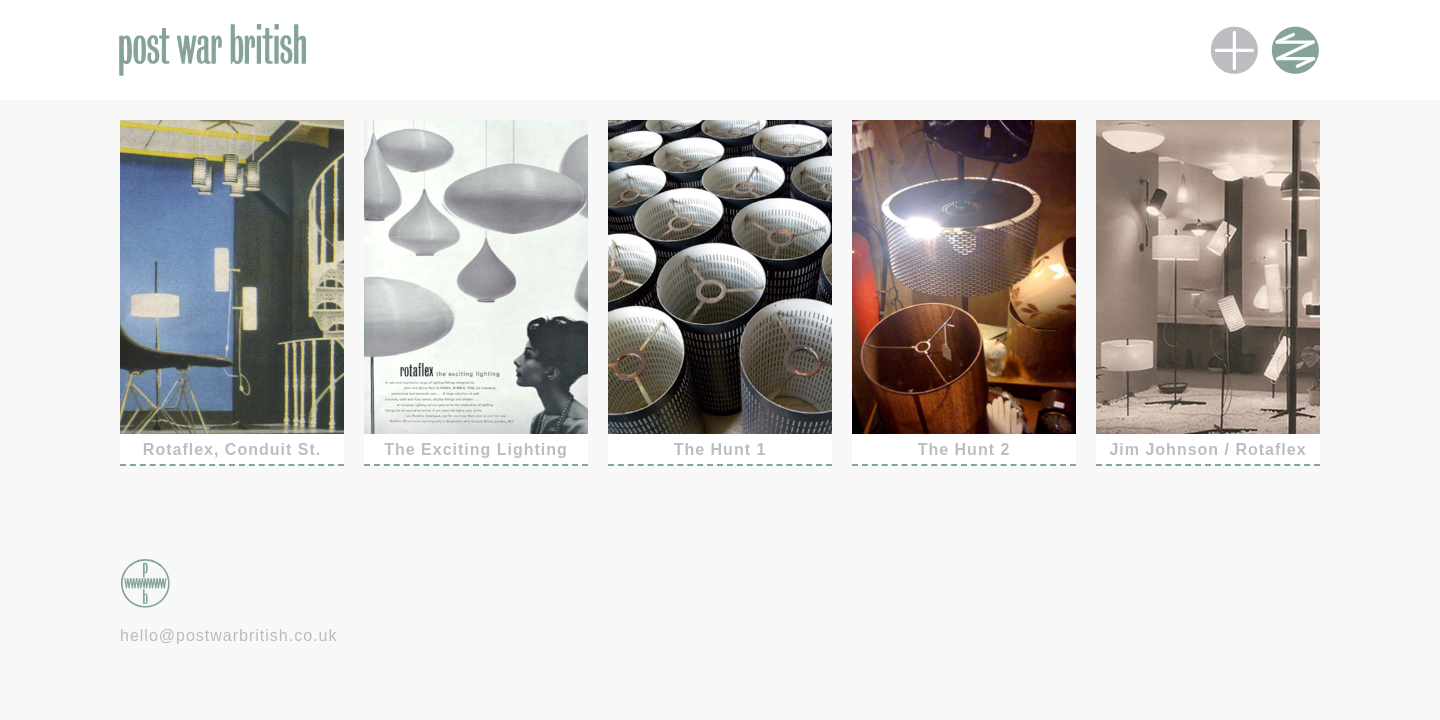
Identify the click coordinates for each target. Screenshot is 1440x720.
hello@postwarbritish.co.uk (228, 635)
